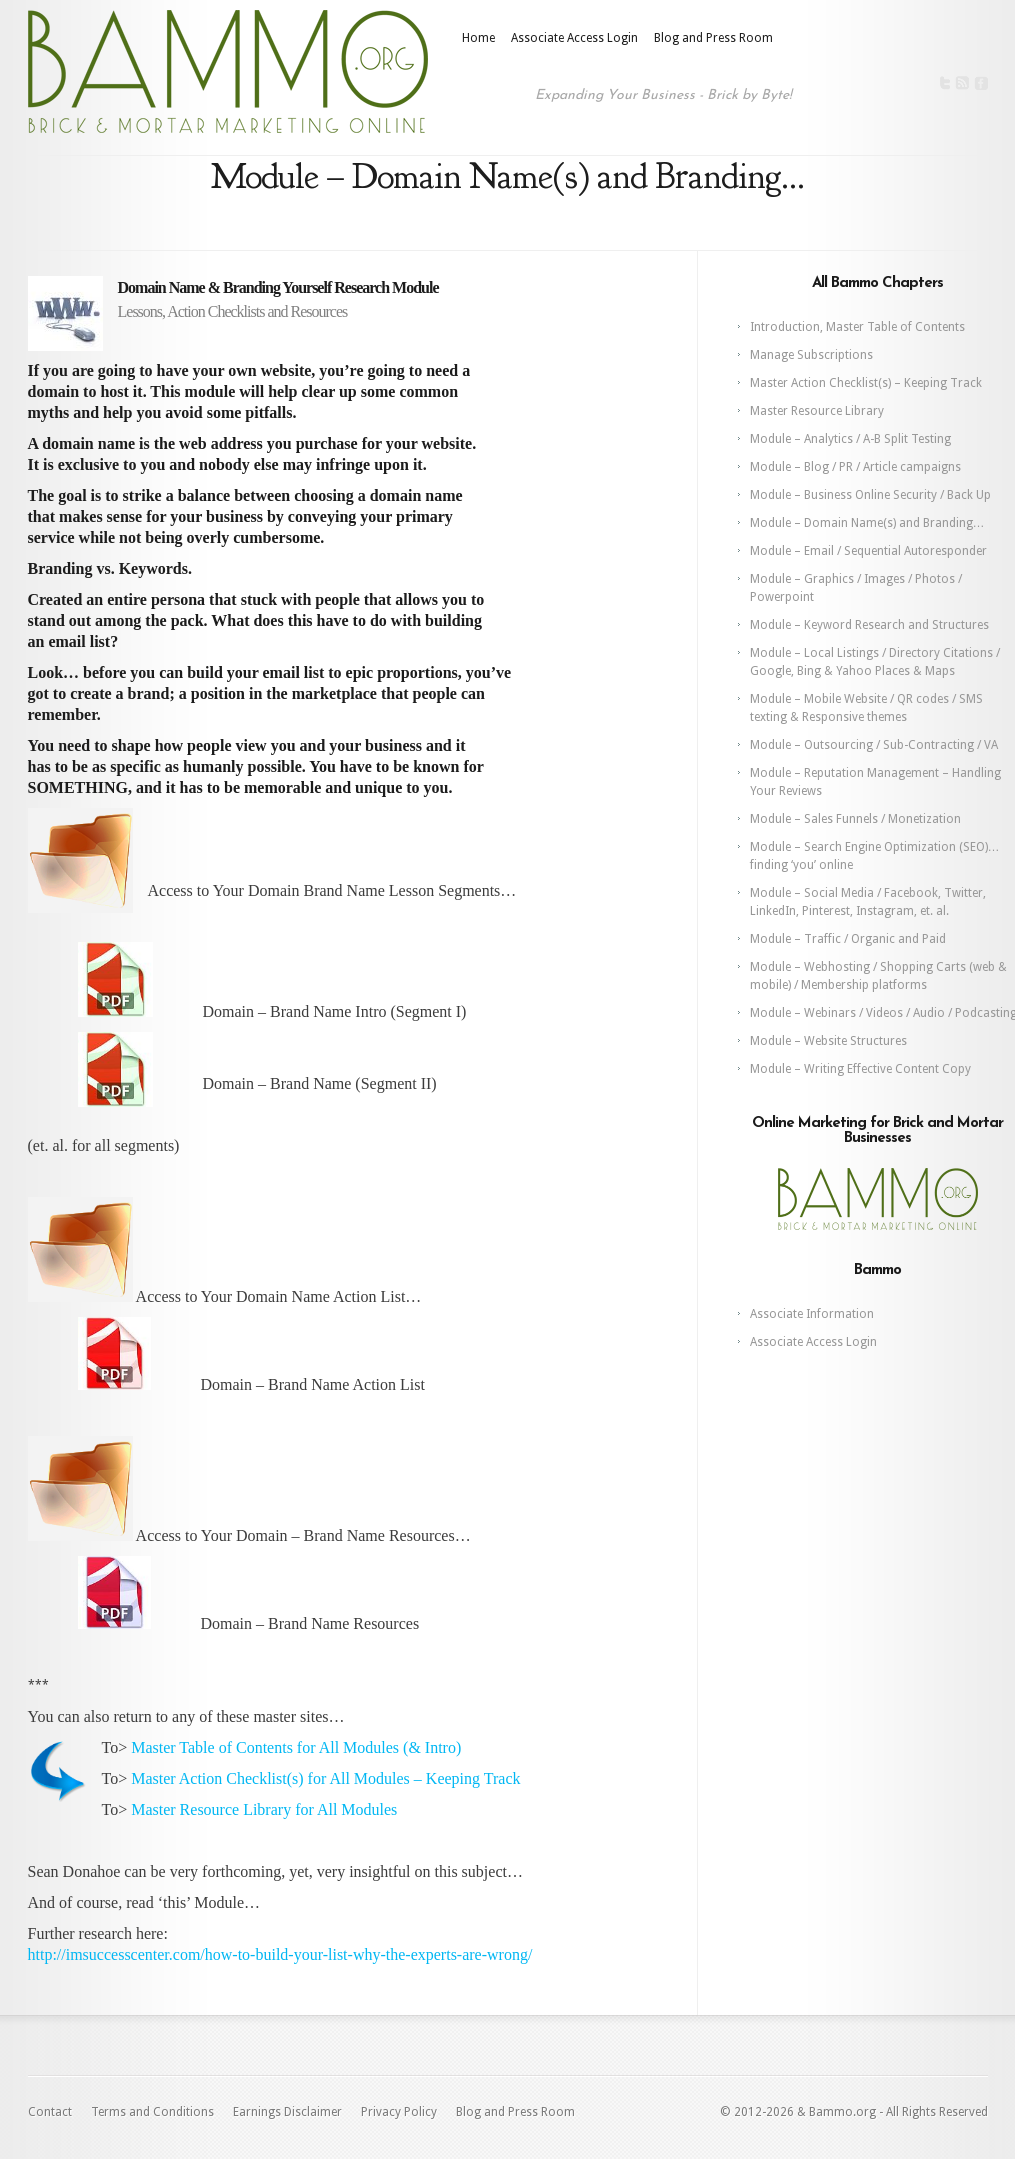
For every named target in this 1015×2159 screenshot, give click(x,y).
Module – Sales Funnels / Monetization (855, 819)
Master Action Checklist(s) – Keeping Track (866, 383)
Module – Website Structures (828, 1041)
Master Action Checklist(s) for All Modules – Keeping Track (325, 1778)
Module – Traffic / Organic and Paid (848, 939)
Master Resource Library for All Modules (264, 1809)
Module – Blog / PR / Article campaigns (855, 467)
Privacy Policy (399, 2112)
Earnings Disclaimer (287, 2112)
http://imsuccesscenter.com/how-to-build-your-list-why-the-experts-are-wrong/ (280, 1954)
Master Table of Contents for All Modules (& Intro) (296, 1747)
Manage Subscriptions (811, 355)
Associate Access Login (574, 38)
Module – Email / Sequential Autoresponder (868, 551)
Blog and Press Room (713, 38)
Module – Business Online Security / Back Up (870, 495)
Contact (50, 2112)
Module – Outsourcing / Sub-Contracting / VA (874, 745)
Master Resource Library (817, 411)
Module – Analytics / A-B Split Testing (850, 439)
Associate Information (812, 1314)
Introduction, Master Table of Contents (857, 327)
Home (478, 38)
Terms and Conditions (152, 2112)
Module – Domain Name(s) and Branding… (867, 523)
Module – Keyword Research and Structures (869, 625)
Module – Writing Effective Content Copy (860, 1069)
